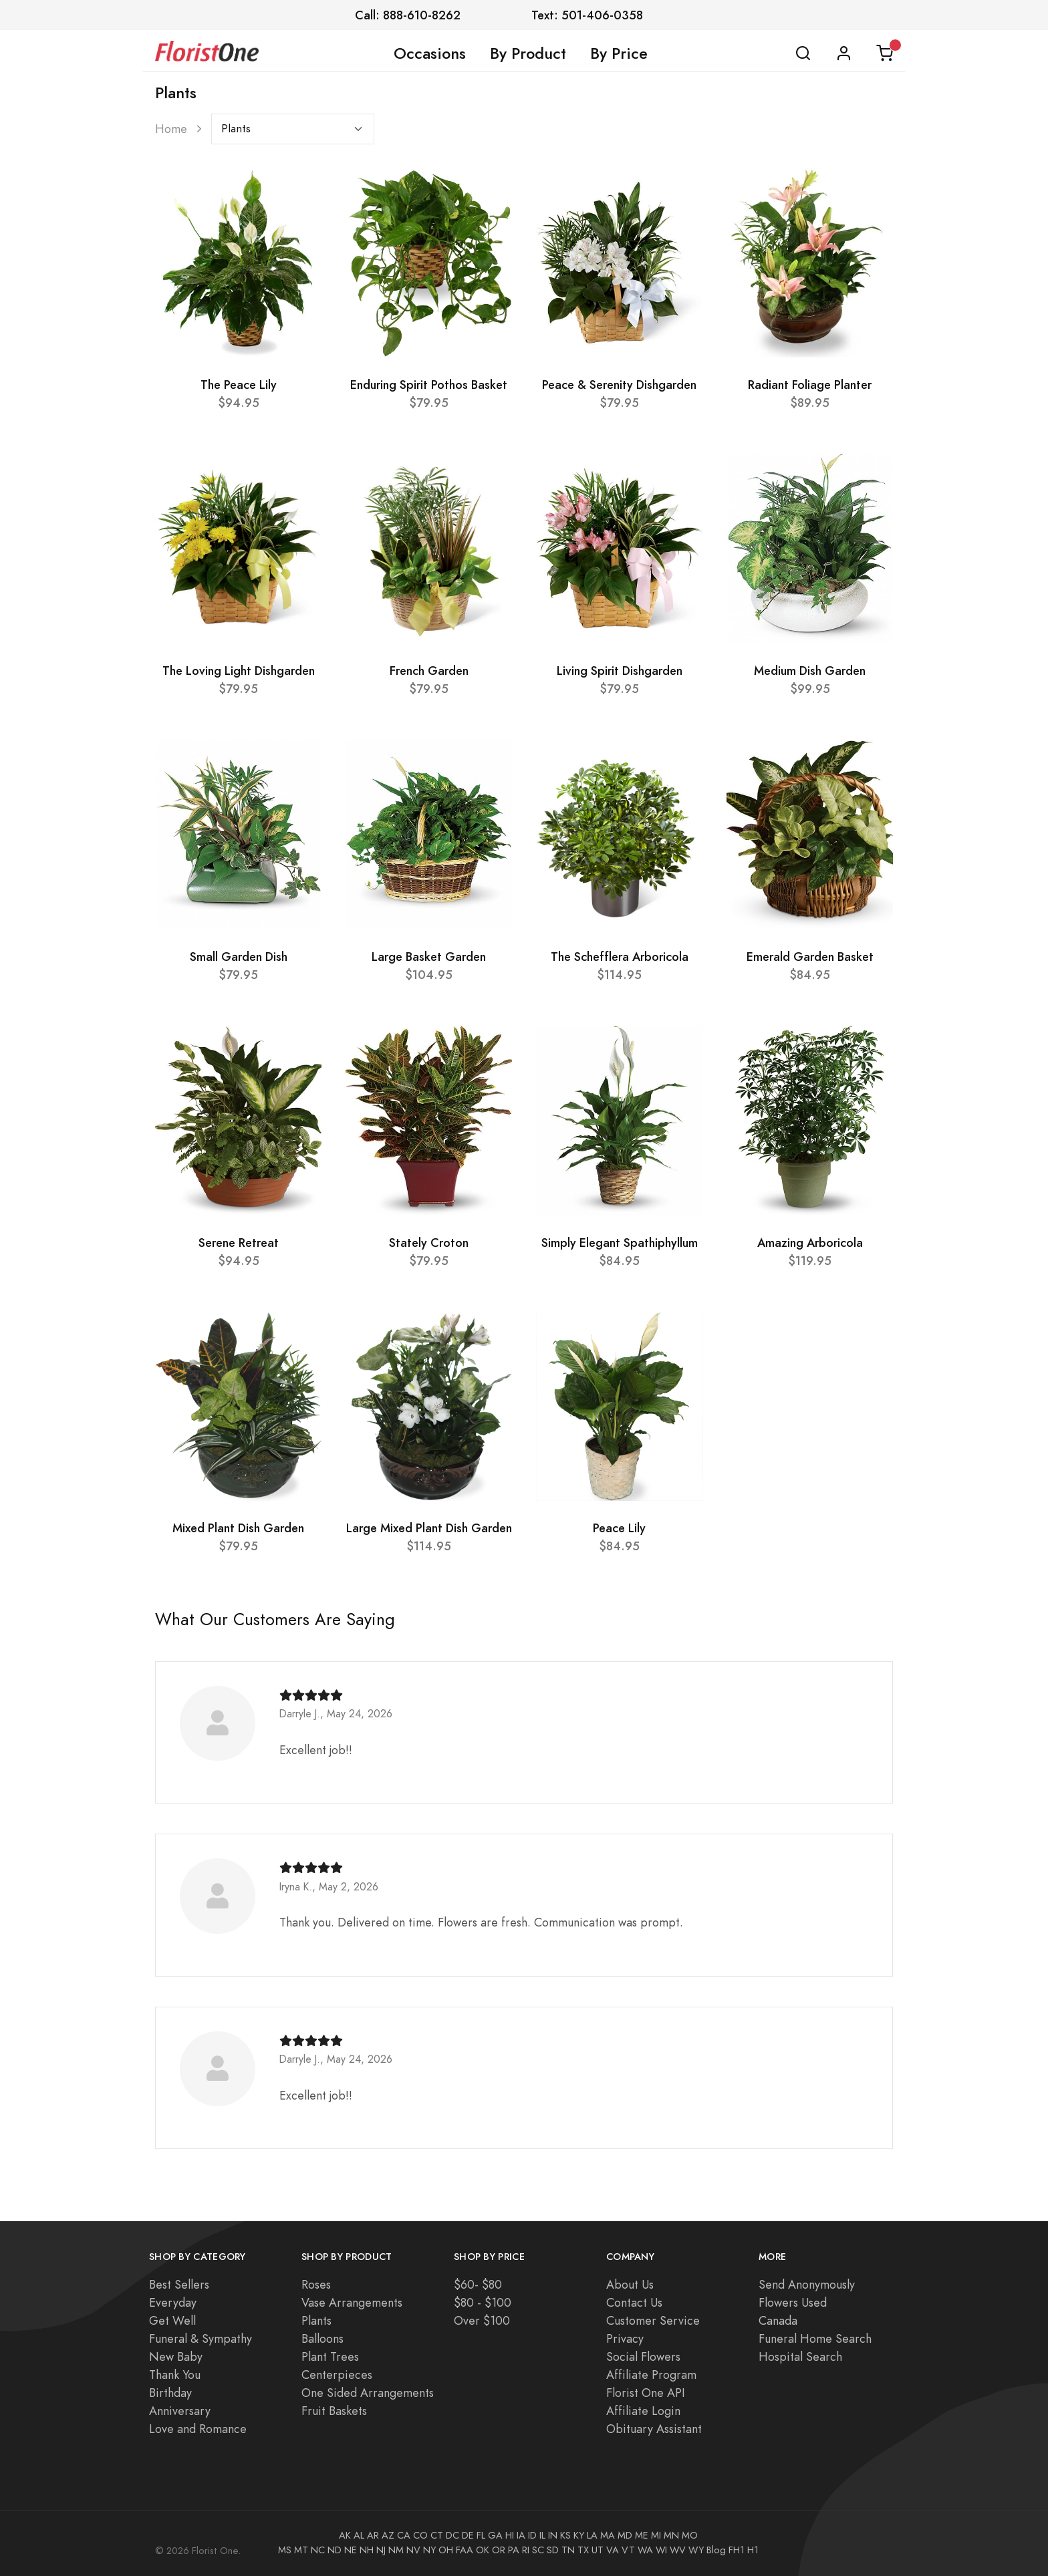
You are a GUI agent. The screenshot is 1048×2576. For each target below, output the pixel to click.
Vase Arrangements (351, 2302)
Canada (778, 2320)
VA (612, 2550)
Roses (316, 2284)
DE (468, 2535)
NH (367, 2550)
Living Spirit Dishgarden (619, 670)
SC (538, 2550)
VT (628, 2550)
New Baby (176, 2356)
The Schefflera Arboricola (619, 956)
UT (598, 2550)
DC (452, 2535)
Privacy (625, 2338)
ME (641, 2535)
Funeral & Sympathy (200, 2338)
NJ (381, 2550)
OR (498, 2550)
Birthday (170, 2392)
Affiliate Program (651, 2374)
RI (525, 2550)
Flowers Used (793, 2302)
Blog (716, 2550)
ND (335, 2550)
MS (284, 2550)
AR (373, 2535)
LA (592, 2535)
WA (645, 2550)
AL (359, 2535)
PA (513, 2550)
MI (656, 2535)
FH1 (737, 2550)
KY (578, 2535)
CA (403, 2535)
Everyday (172, 2302)
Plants (316, 2320)
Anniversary (180, 2410)
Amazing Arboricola (810, 1242)
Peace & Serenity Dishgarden (619, 384)
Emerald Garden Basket (810, 956)
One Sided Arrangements (367, 2392)
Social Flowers (643, 2356)
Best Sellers (179, 2284)
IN (552, 2535)
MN (671, 2535)
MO (690, 2535)
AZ (388, 2535)
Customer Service (653, 2320)
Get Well (172, 2320)
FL (481, 2535)
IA (521, 2535)
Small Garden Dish (238, 956)
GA (495, 2535)
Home (171, 128)
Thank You (175, 2374)
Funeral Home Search (815, 2338)
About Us (630, 2284)
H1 (753, 2550)
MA (607, 2535)
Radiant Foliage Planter (810, 384)
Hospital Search (800, 2356)
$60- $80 (478, 2284)
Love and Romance (198, 2428)
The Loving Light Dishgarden (238, 670)
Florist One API (645, 2392)
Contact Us (634, 2302)
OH (445, 2550)
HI (509, 2535)
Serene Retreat (239, 1242)
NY (429, 2550)
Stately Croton (429, 1242)
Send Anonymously (807, 2284)
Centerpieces (336, 2374)
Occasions (430, 53)
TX (583, 2550)
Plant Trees (330, 2356)
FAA (464, 2550)
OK (482, 2550)
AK (345, 2535)
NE (350, 2550)
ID (532, 2535)
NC (318, 2550)
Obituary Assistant (654, 2428)
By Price (619, 53)
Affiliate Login (643, 2410)
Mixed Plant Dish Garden (238, 1528)
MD (625, 2535)
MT (301, 2550)
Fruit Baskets (334, 2410)
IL (542, 2535)
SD (553, 2550)
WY (696, 2550)
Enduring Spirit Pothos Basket (428, 384)
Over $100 (482, 2320)
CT (436, 2535)
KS (565, 2535)
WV (678, 2550)
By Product (528, 53)
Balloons (322, 2338)
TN (568, 2550)
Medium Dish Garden (810, 670)
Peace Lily (619, 1528)
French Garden (429, 670)
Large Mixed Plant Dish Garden (429, 1528)
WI (661, 2550)
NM (396, 2550)
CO (420, 2535)
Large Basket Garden (429, 956)
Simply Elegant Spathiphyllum (619, 1242)
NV (413, 2550)
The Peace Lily (239, 384)
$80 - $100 (482, 2302)
